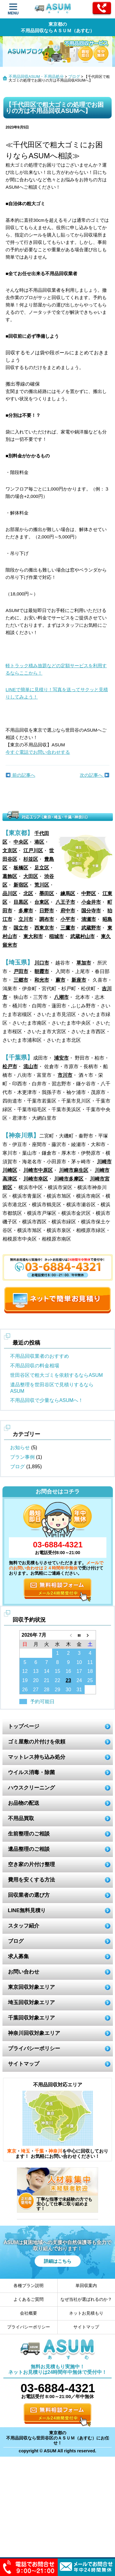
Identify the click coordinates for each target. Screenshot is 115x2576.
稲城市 (56, 936)
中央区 (20, 842)
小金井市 (91, 902)
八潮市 (61, 997)
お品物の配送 (23, 1803)
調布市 (46, 919)
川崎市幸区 (35, 1178)
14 (46, 1671)
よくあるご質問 (28, 2299)
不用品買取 (21, 1818)
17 (79, 1671)
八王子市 (65, 902)
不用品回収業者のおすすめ (39, 1356)
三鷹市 (67, 927)
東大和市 (33, 936)
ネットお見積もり (86, 2313)
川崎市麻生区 (73, 1170)
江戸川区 (33, 850)
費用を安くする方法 (31, 1880)
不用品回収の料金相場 (34, 1365)
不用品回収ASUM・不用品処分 (36, 76)
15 (57, 1671)
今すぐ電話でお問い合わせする (38, 752)
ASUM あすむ (53, 9)
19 (25, 1680)
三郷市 (20, 980)
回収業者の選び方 (29, 1895)
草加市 (83, 962)
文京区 (9, 850)
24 (79, 1680)
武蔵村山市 (82, 936)
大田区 (30, 876)
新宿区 (20, 885)
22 (57, 1680)
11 (90, 1662)
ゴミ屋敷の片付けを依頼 (36, 1742)
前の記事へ (20, 775)
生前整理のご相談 (29, 1834)
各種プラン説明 (28, 2285)
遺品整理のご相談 (29, 1849)
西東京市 (44, 927)
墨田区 (46, 893)
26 (25, 1689)
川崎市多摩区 (68, 1178)
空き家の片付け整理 (31, 1864)
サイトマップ (23, 2064)
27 (36, 1689)
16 (68, 1671)
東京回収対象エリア (31, 1987)
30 (68, 1689)
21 (46, 1680)
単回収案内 (86, 2285)
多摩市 (25, 910)
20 (36, 1680)
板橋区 (20, 867)
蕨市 (60, 980)
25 (90, 1680)
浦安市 (61, 1058)
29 (57, 1689)
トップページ (23, 1726)
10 (79, 1662)
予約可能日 (42, 1701)
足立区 (41, 867)
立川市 (25, 919)
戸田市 (20, 971)
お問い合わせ (23, 1972)
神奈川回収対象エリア (34, 2033)
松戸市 (9, 1066)
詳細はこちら (57, 2261)
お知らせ (20, 1447)
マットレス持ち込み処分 (36, 1757)
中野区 (88, 893)
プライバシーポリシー (34, 2048)
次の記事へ (94, 775)
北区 (28, 893)
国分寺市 (91, 910)
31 (79, 1689)
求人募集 (18, 1956)
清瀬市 (88, 919)
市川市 (65, 1075)
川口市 (41, 962)
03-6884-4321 (58, 1544)
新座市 (78, 980)
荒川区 (41, 885)
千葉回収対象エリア (31, 2018)
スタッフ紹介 (23, 1926)
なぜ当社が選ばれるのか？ (86, 2299)
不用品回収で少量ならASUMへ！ (46, 1400)
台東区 (41, 902)
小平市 (67, 919)
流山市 (30, 1066)
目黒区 (20, 902)
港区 (39, 842)
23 (68, 1680)
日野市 (46, 910)
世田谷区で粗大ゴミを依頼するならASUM (56, 1375)
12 (25, 1671)
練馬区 (67, 893)
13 (36, 1671)
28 (46, 1689)
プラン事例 (22, 1457)
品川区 (9, 893)
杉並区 (30, 859)
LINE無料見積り (27, 1910)
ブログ (74, 76)
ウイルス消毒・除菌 (31, 1772)
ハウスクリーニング (31, 1788)
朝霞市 (41, 971)
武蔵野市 (91, 927)
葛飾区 (9, 876)
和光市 (41, 980)
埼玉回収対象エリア (31, 2002)
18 (90, 1671)
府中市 (67, 910)
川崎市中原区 (38, 1170)
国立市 (20, 927)
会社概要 (28, 2313)
